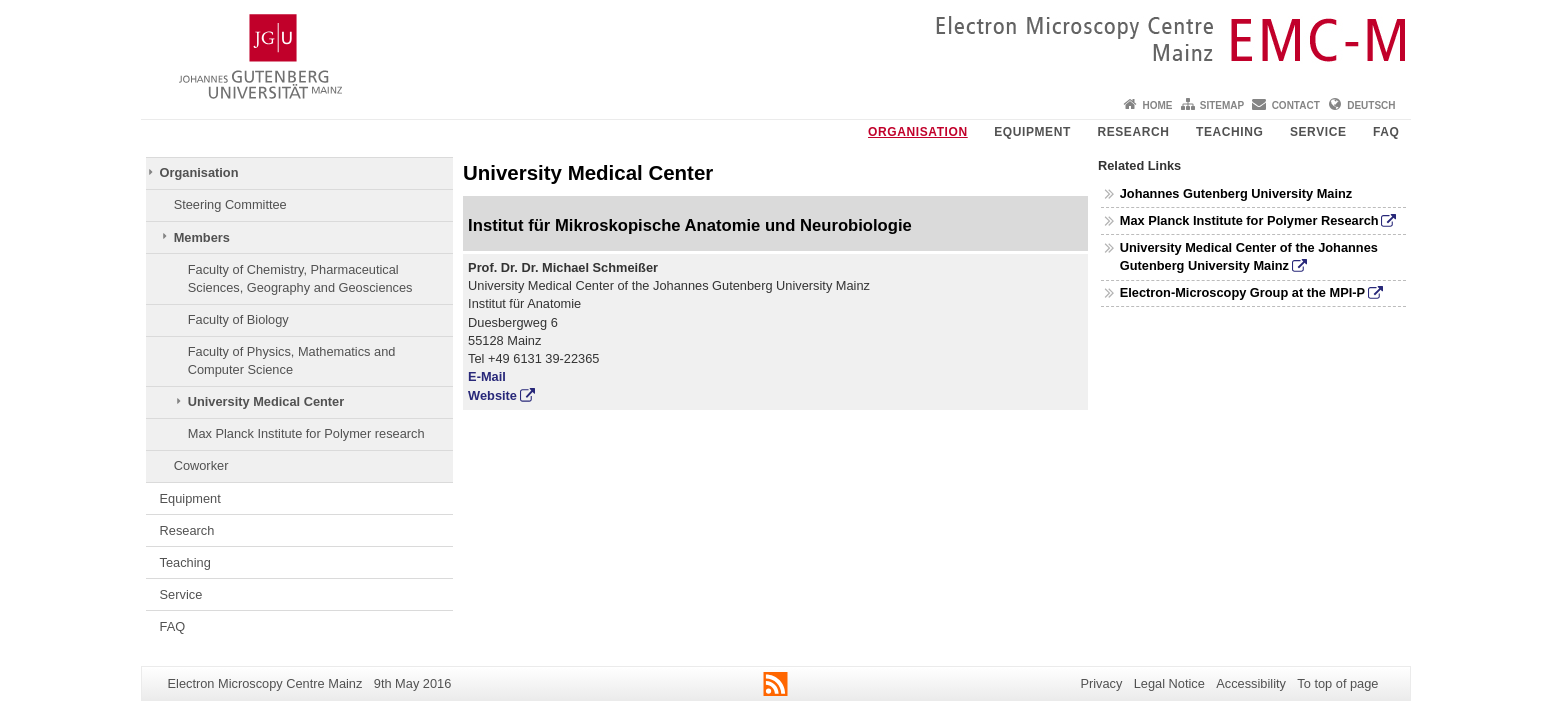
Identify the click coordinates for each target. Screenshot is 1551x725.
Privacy (1101, 683)
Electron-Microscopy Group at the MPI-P (1242, 292)
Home (1157, 105)
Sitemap (1222, 105)
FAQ (1386, 132)
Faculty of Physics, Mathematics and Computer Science (292, 360)
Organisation (918, 132)
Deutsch (1371, 105)
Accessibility (1251, 683)
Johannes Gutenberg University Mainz (1236, 193)
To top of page (1337, 683)
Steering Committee (230, 204)
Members (202, 237)
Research (1133, 132)
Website (492, 395)
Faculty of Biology (238, 319)
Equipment (1032, 132)
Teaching (1229, 132)
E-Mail (487, 376)
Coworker (201, 465)
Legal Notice (1169, 683)
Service (1318, 132)
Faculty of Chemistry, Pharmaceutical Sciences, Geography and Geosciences (300, 278)
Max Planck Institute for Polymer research (306, 433)
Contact (1296, 105)
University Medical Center (266, 401)
